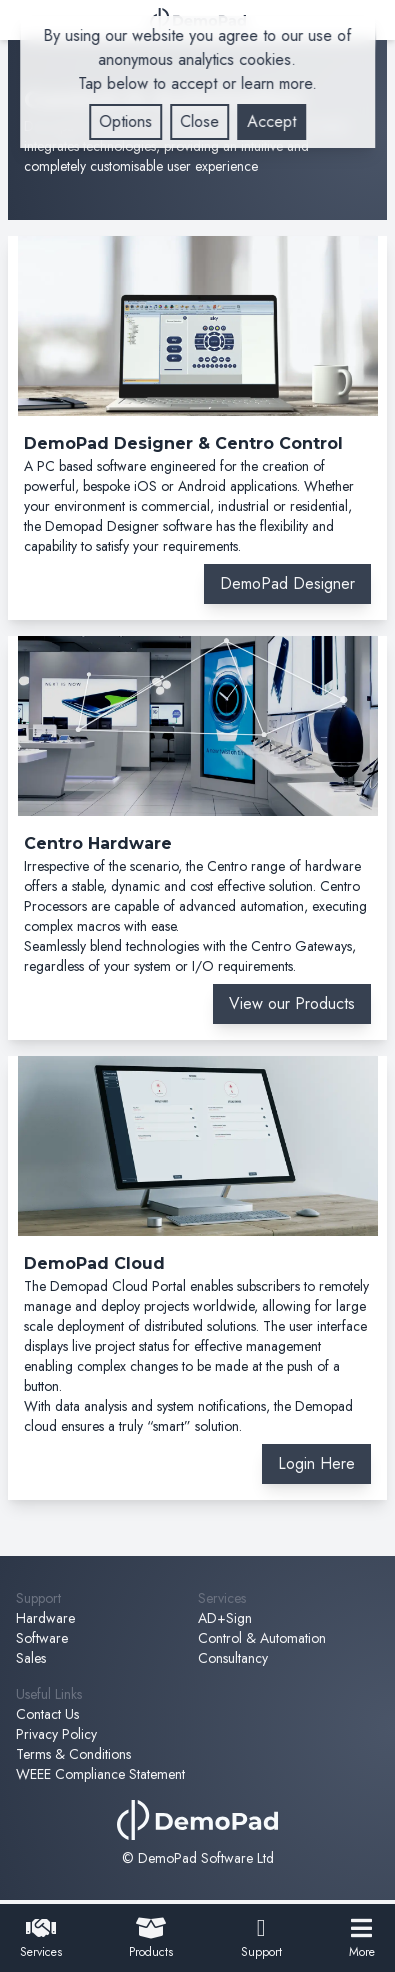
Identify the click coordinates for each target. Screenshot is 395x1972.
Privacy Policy (56, 1734)
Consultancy (233, 1658)
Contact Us (47, 1714)
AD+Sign (225, 1618)
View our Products (292, 1003)
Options (125, 121)
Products (151, 1938)
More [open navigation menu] (362, 1938)
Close (199, 121)
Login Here (316, 1463)
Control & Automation (262, 1638)
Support (261, 1938)
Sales (31, 1658)
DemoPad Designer (287, 583)
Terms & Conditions (73, 1754)
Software (42, 1638)
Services (41, 1938)
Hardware (45, 1618)
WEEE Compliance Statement (100, 1774)
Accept (271, 121)
